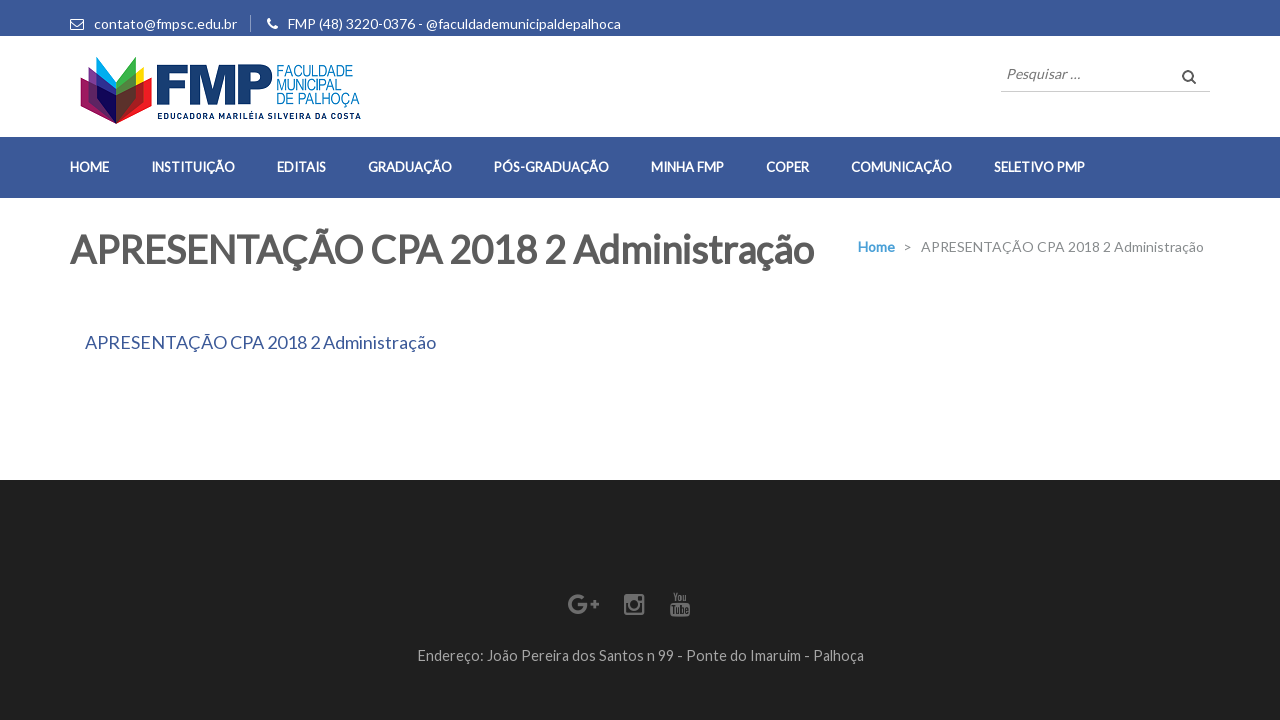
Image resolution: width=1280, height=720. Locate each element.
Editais (301, 167)
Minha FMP (687, 167)
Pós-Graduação (551, 167)
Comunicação (901, 167)
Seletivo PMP (1039, 167)
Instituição (193, 167)
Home (89, 167)
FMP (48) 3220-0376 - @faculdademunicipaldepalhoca (454, 23)
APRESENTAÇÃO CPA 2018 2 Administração (260, 342)
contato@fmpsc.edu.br (165, 23)
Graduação (410, 167)
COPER (787, 167)
